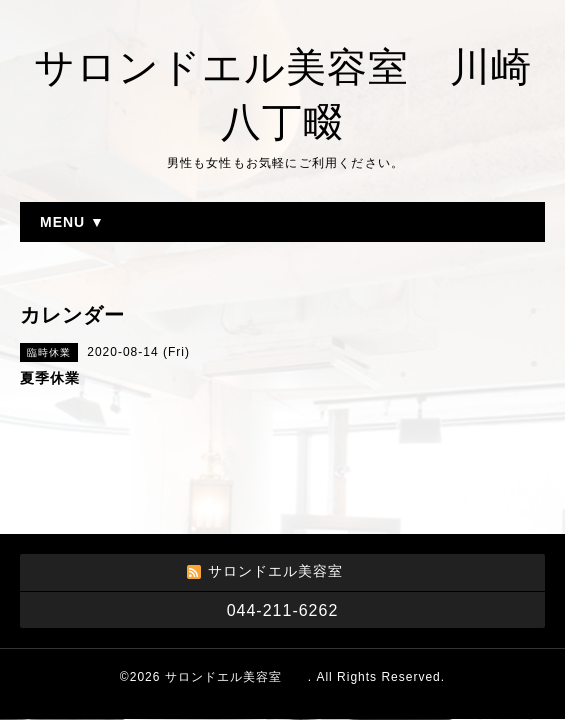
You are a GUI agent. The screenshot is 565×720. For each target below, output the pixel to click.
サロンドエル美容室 (236, 677)
